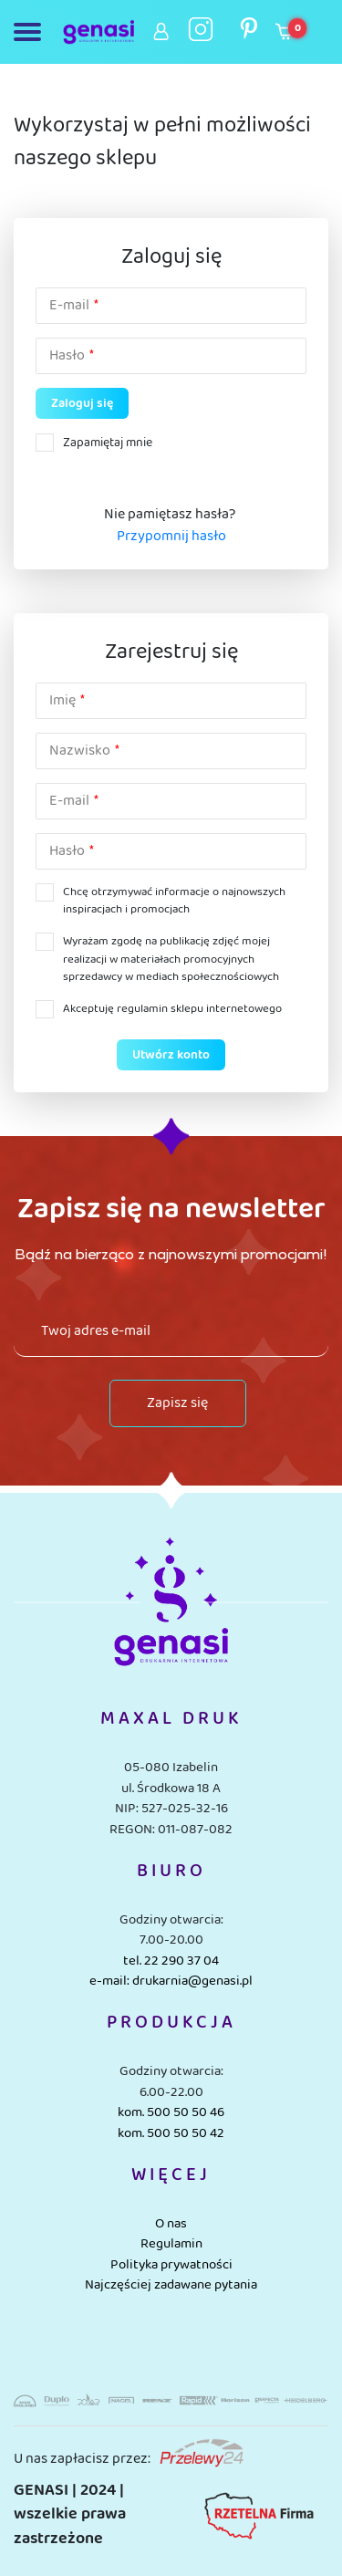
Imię (62, 701)
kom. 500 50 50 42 (171, 2133)
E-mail (69, 306)
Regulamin (171, 2244)
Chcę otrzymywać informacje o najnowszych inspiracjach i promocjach (174, 900)
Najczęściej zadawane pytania (171, 2285)
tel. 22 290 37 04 (171, 1961)
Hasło (67, 356)
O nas (171, 2224)
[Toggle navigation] (31, 32)
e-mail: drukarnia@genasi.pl (171, 1981)
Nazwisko (79, 751)
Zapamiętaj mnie (107, 443)
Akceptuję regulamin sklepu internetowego (172, 1008)
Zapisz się (177, 1403)
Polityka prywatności (171, 2265)
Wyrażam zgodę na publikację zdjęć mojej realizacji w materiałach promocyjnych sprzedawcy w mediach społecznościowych (171, 959)
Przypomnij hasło (171, 537)
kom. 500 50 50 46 (171, 2112)
